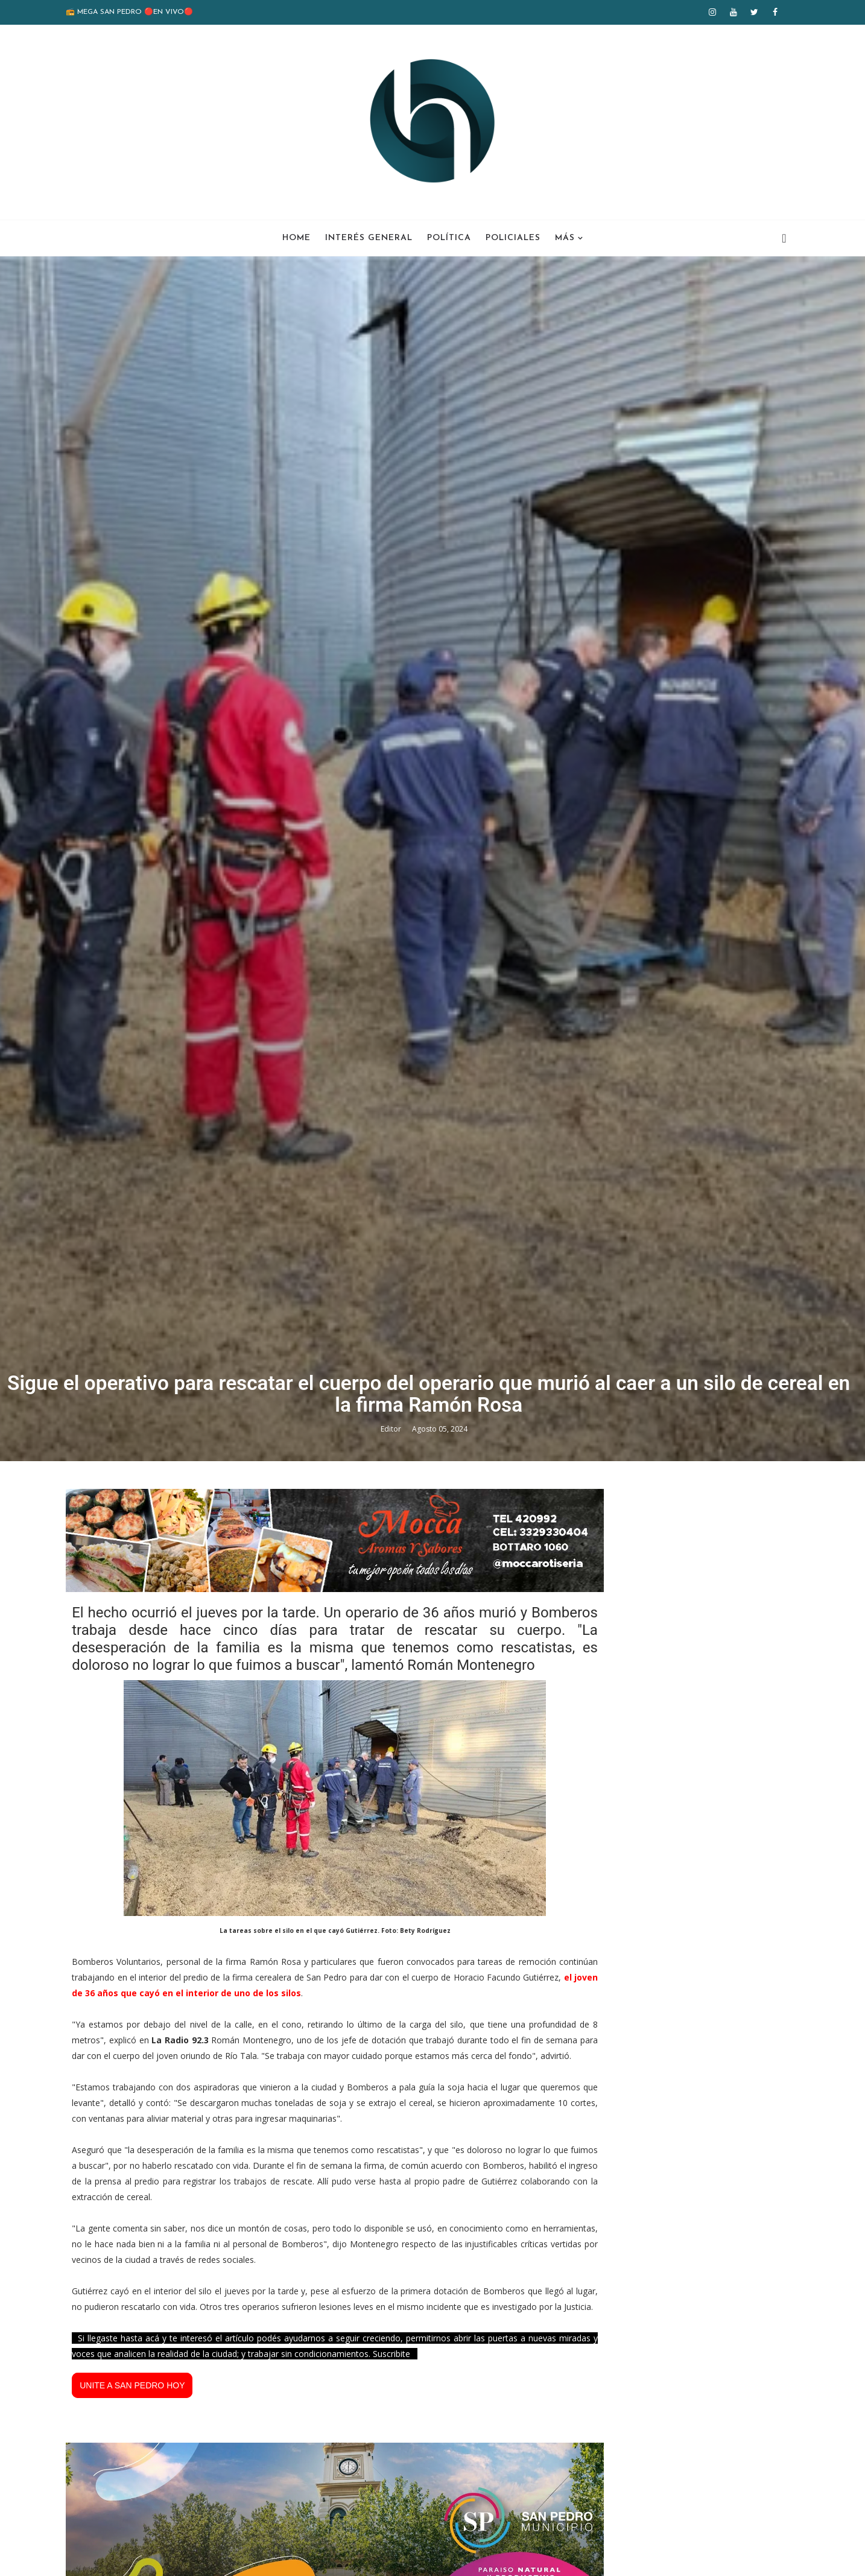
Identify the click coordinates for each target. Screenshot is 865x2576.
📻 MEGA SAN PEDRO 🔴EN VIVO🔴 (143, 12)
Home (296, 236)
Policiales (513, 236)
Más (565, 236)
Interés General (369, 236)
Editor (396, 1764)
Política (449, 236)
